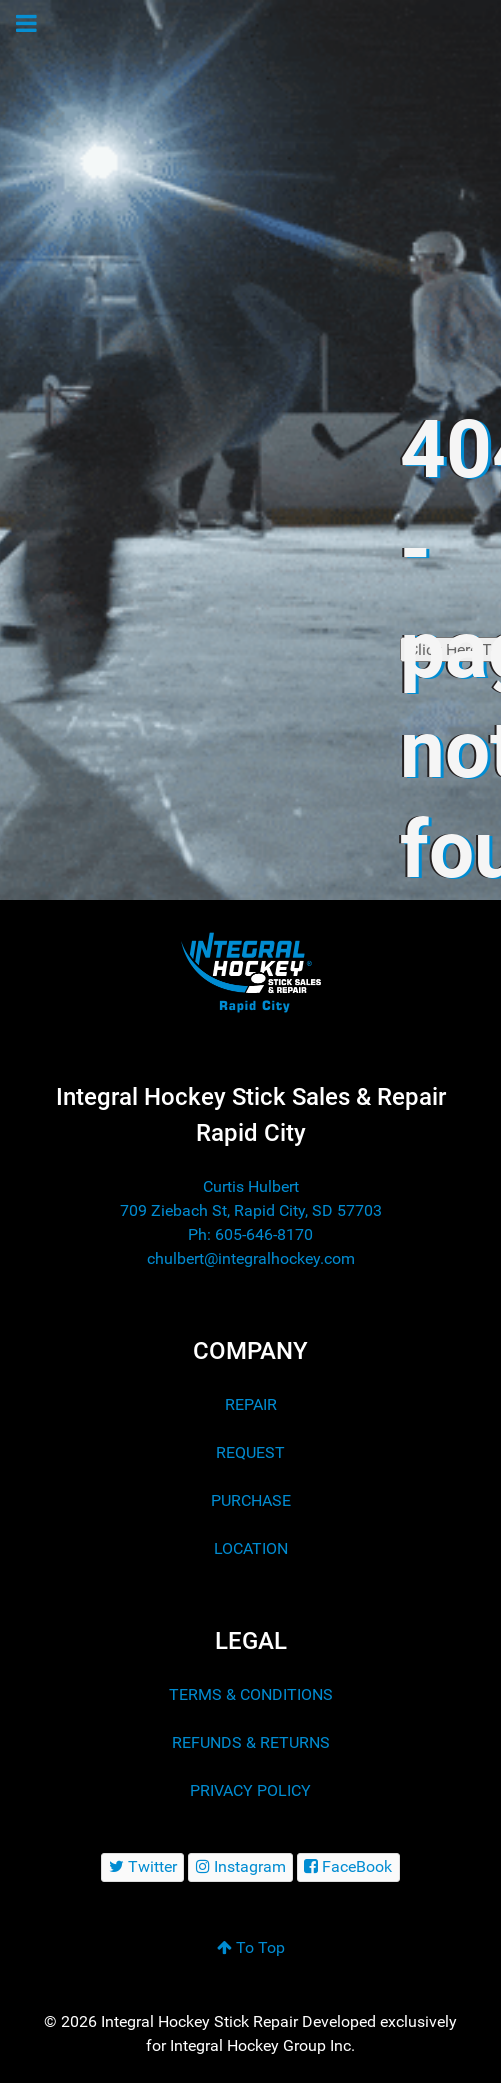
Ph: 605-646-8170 (250, 1234)
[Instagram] (240, 1867)
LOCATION (251, 1548)
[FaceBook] (348, 1867)
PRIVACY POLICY (250, 1790)
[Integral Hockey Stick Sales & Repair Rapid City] (251, 971)
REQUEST (250, 1452)
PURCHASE (251, 1500)
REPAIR (251, 1404)
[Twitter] (142, 1867)
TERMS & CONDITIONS (251, 1694)
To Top (251, 1947)
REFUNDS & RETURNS (251, 1742)
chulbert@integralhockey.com (251, 1258)
